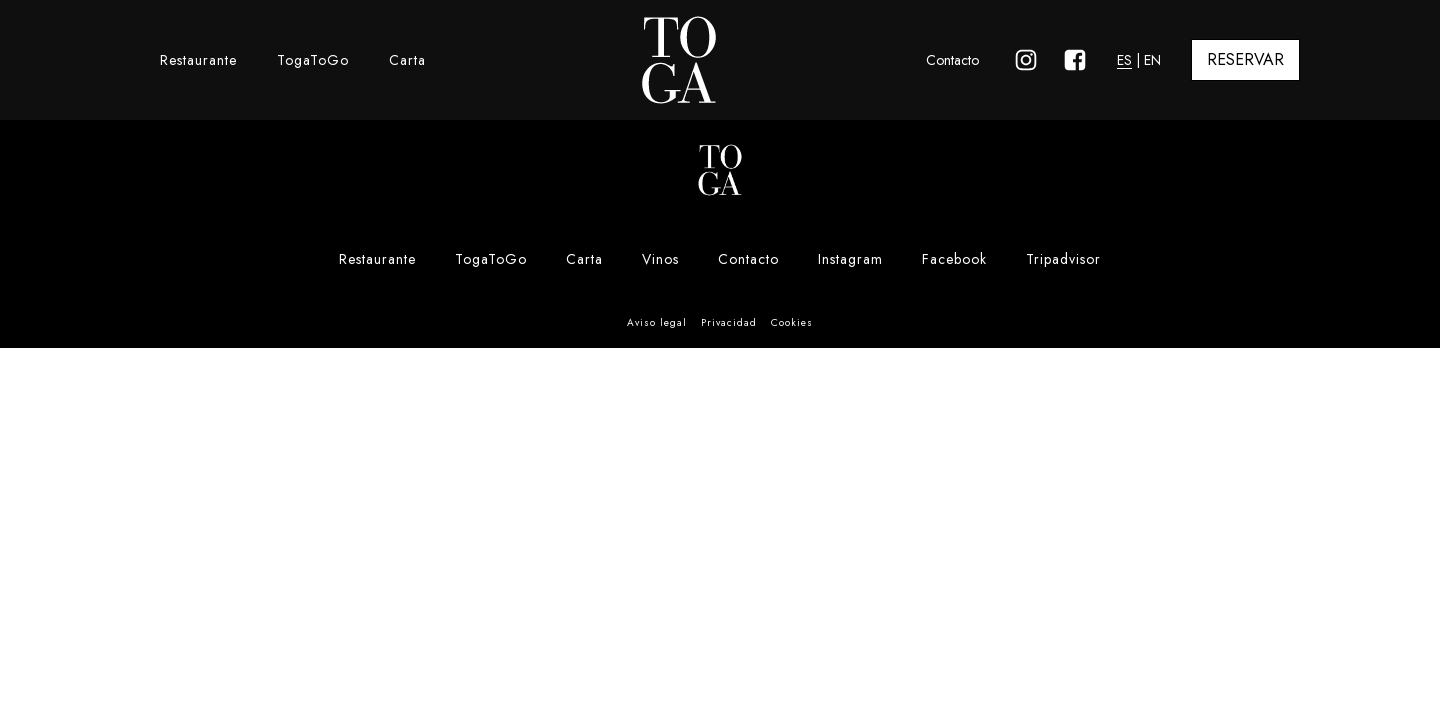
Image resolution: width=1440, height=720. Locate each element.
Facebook (954, 259)
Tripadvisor (1063, 259)
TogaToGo (313, 60)
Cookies (792, 322)
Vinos (660, 259)
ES (1124, 60)
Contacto (952, 60)
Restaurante (198, 60)
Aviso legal (657, 322)
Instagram (850, 259)
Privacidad (729, 322)
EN (1152, 60)
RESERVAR (1245, 59)
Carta (407, 60)
